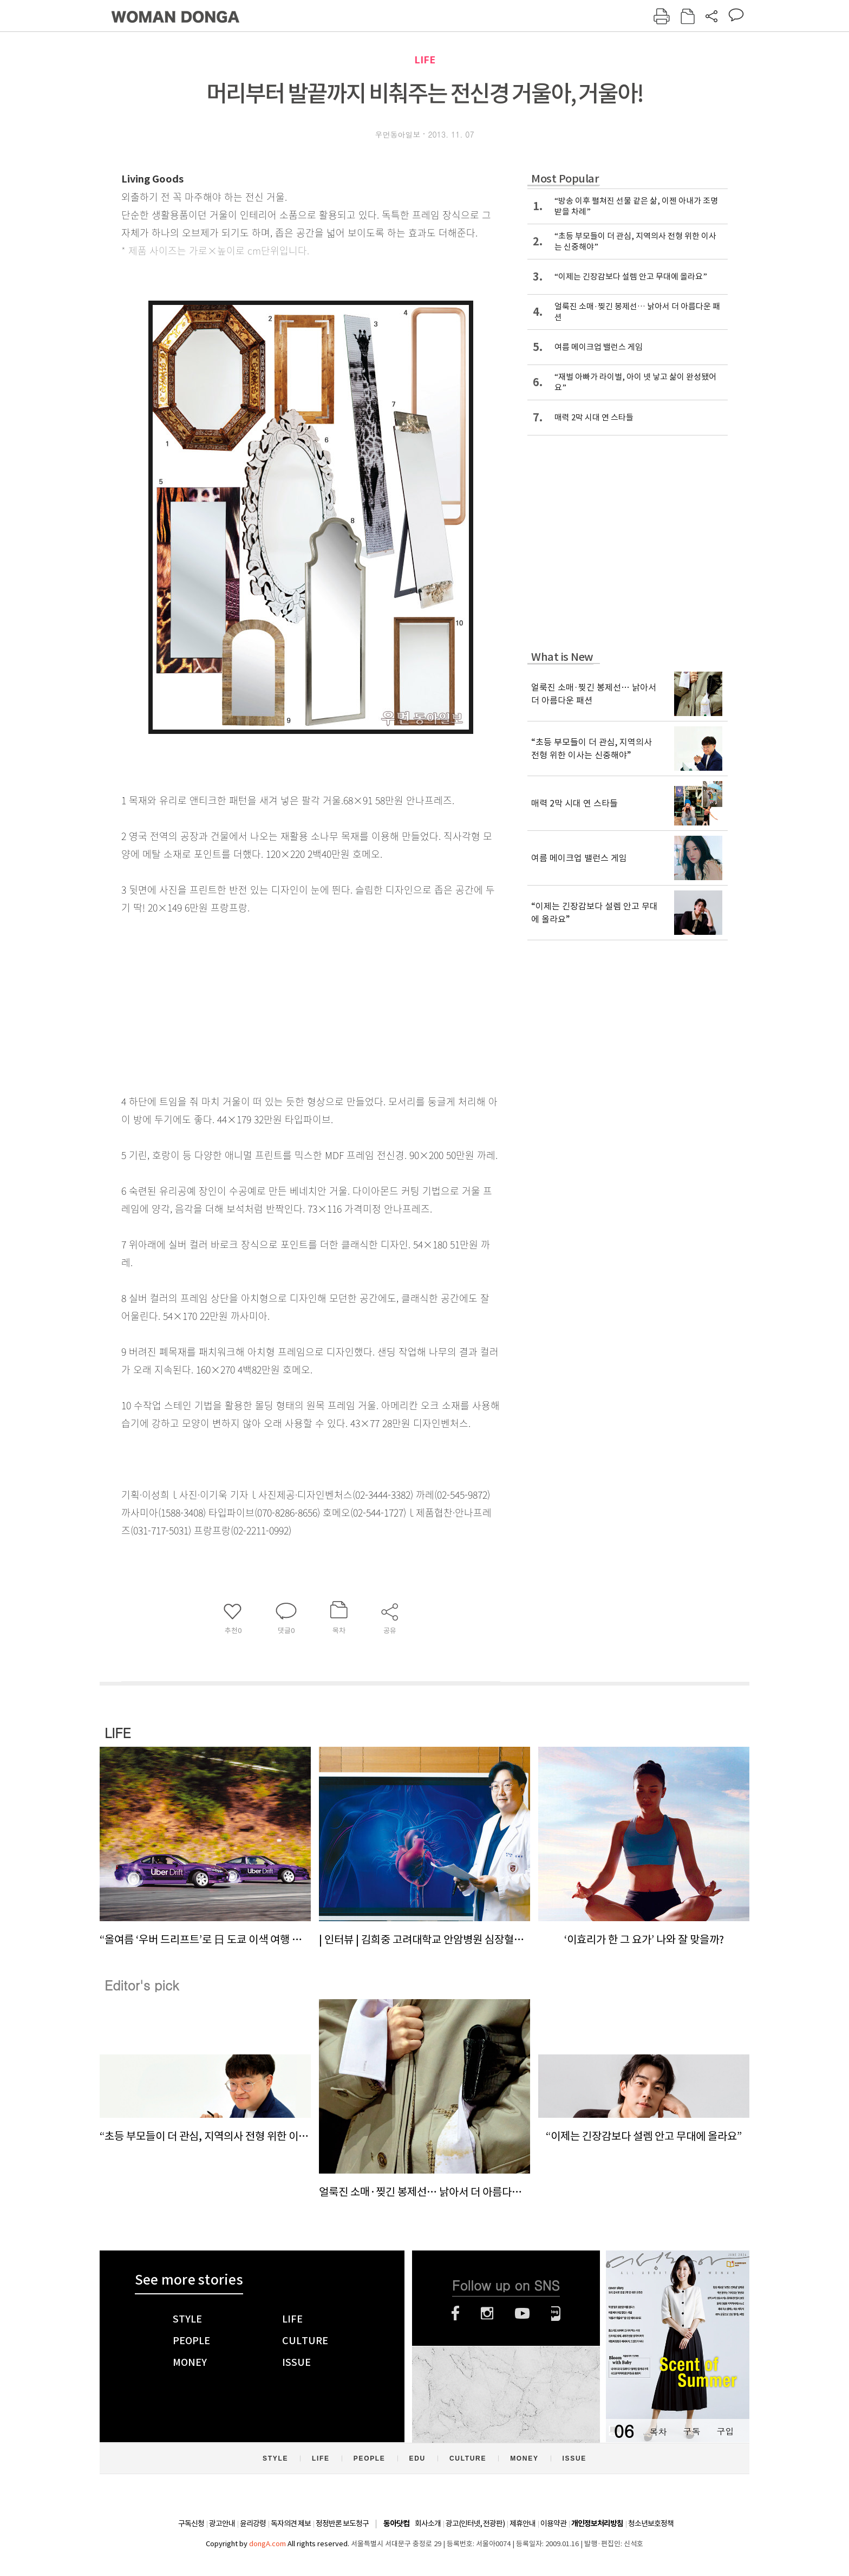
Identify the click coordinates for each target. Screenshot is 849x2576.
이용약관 (553, 2523)
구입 (725, 2431)
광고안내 (222, 2523)
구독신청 (191, 2523)
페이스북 (455, 2313)
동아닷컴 (396, 2523)
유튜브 (522, 2313)
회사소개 (428, 2523)
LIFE (424, 60)
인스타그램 (487, 2313)
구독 (691, 2431)
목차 (658, 2431)
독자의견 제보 (291, 2523)
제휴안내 (522, 2523)
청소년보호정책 (651, 2523)
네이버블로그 (555, 2313)
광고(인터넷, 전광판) (475, 2523)
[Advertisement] (283, 1002)
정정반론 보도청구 (342, 2523)
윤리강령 (253, 2523)
